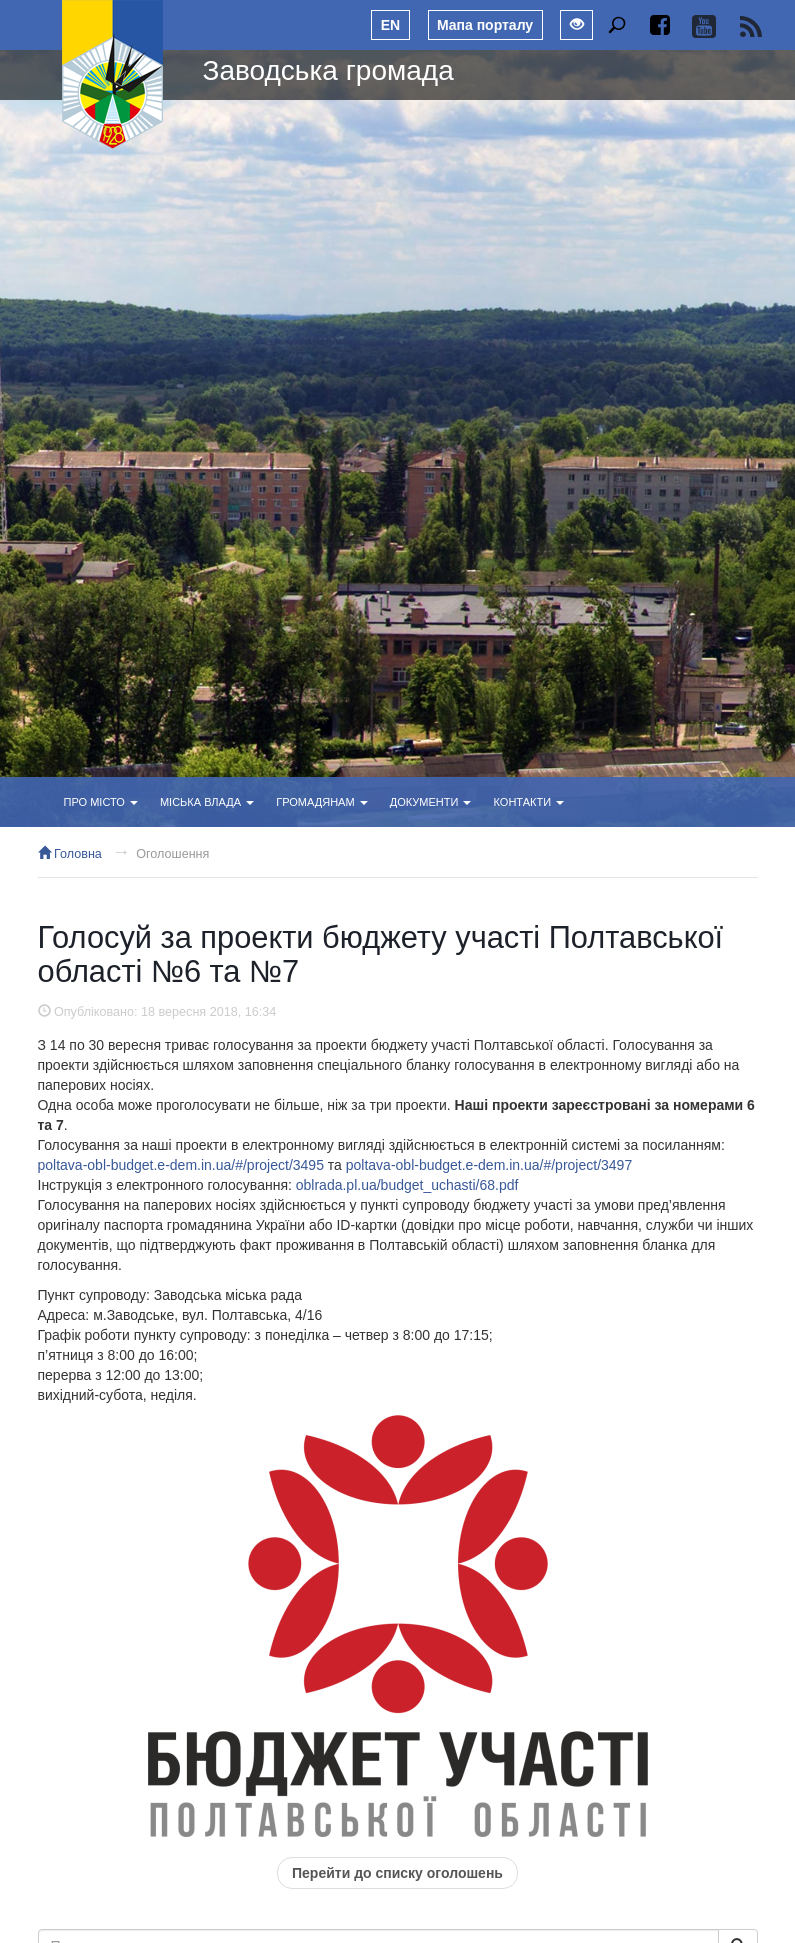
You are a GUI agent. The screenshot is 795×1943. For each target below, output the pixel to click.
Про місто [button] (101, 802)
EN (390, 25)
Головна (70, 854)
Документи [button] (431, 802)
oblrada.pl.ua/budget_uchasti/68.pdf (407, 1185)
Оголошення (172, 854)
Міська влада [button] (207, 802)
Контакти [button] (529, 802)
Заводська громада (328, 70)
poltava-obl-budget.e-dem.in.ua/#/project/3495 (181, 1165)
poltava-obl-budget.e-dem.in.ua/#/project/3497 (489, 1165)
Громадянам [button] (321, 802)
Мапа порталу (485, 25)
